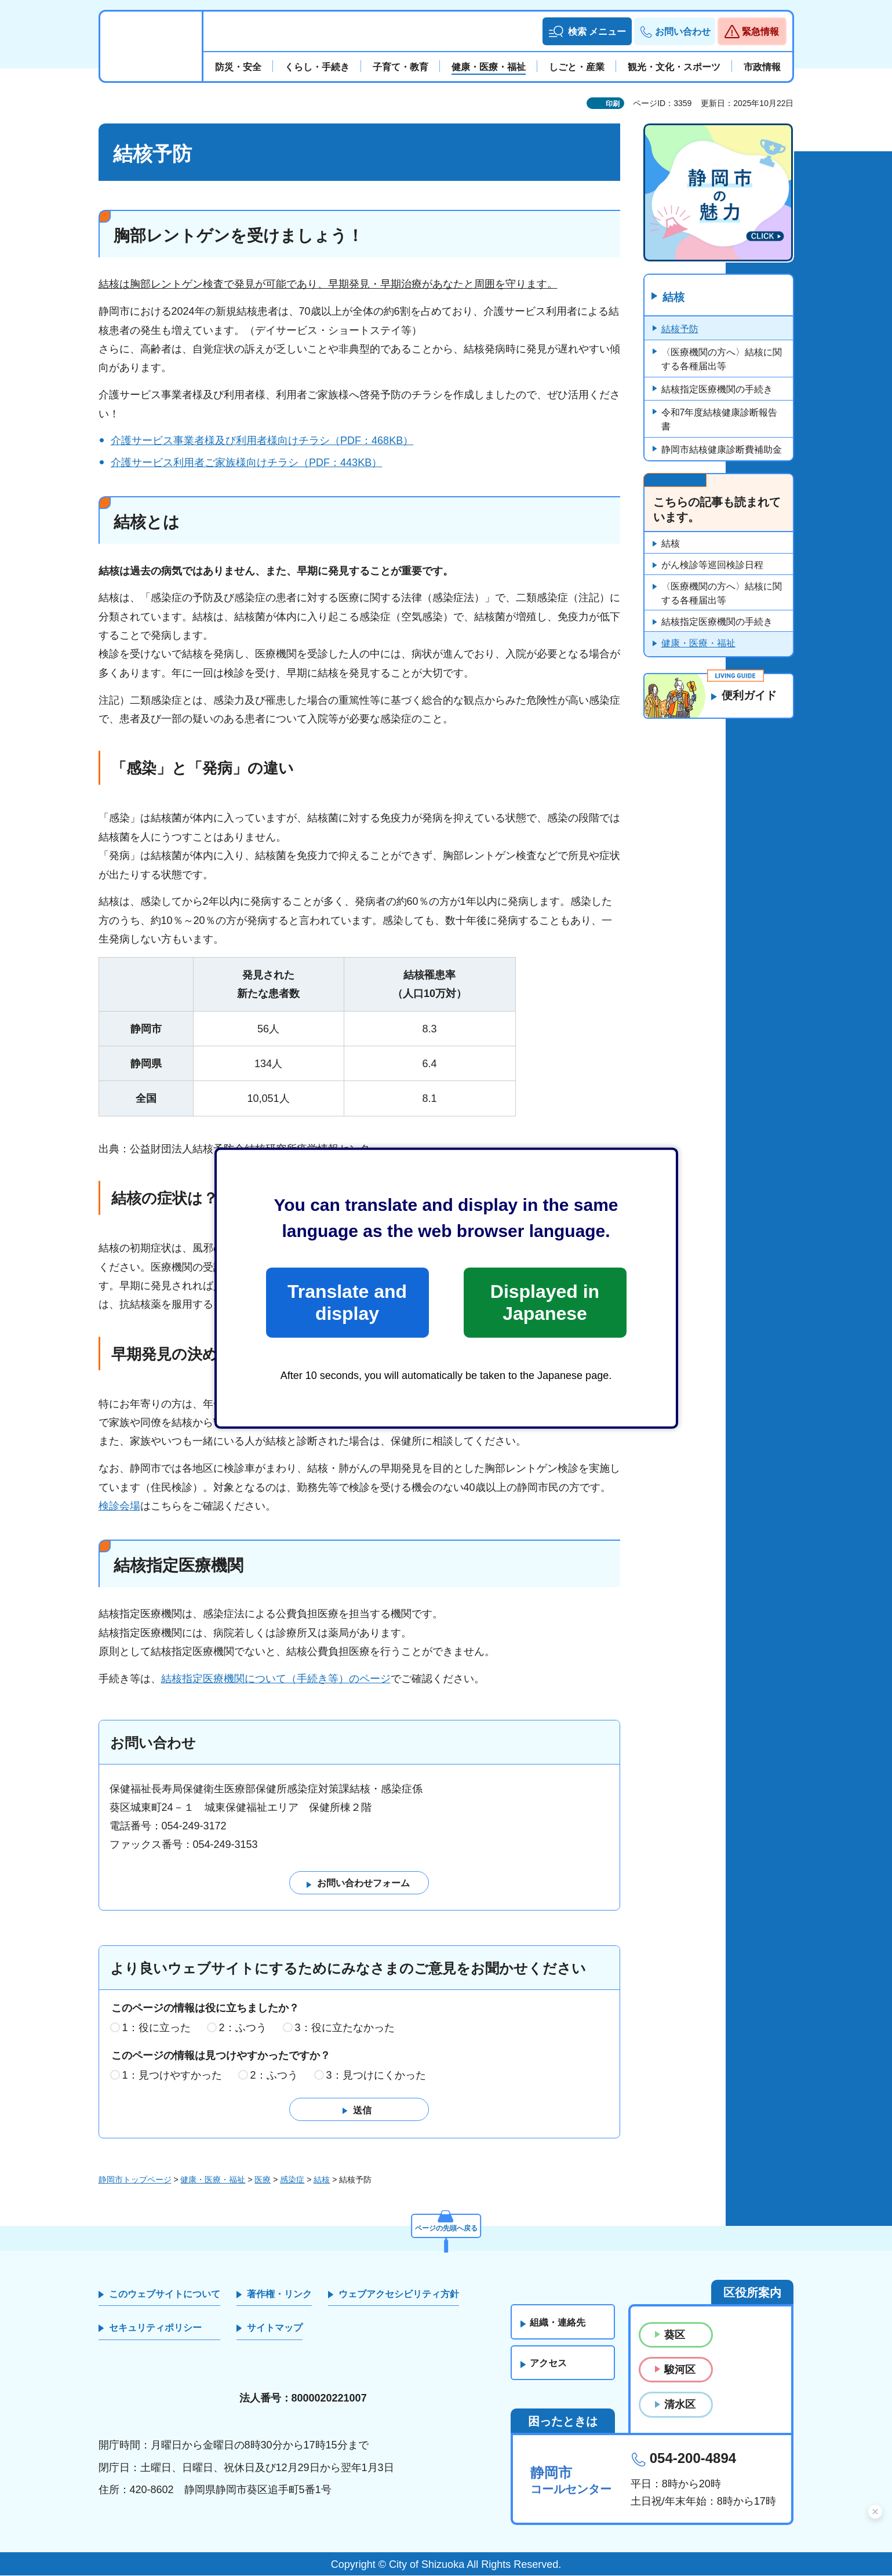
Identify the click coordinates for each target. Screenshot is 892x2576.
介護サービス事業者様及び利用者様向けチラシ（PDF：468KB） (262, 440)
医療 (262, 2179)
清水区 (680, 2405)
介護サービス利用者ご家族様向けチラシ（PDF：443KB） (246, 462)
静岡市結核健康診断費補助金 (721, 450)
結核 (674, 297)
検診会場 (119, 1506)
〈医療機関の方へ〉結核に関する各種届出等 (721, 360)
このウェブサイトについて (164, 2295)
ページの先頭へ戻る (446, 2226)
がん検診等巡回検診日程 (712, 565)
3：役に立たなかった (345, 2028)
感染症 (292, 2179)
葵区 (674, 2335)
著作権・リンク (279, 2295)
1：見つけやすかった (172, 2075)
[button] (587, 31)
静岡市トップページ (135, 2179)
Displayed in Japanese (544, 1302)
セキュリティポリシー (155, 2328)
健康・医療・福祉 (698, 644)
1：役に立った (156, 2028)
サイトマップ (275, 2328)
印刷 (613, 104)
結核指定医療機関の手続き (717, 390)
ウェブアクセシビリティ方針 (398, 2295)
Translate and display (347, 1302)
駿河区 (680, 2370)
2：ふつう (243, 2028)
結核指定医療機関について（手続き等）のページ (276, 1678)
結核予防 (679, 329)
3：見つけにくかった (376, 2075)
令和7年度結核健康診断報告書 (719, 420)
